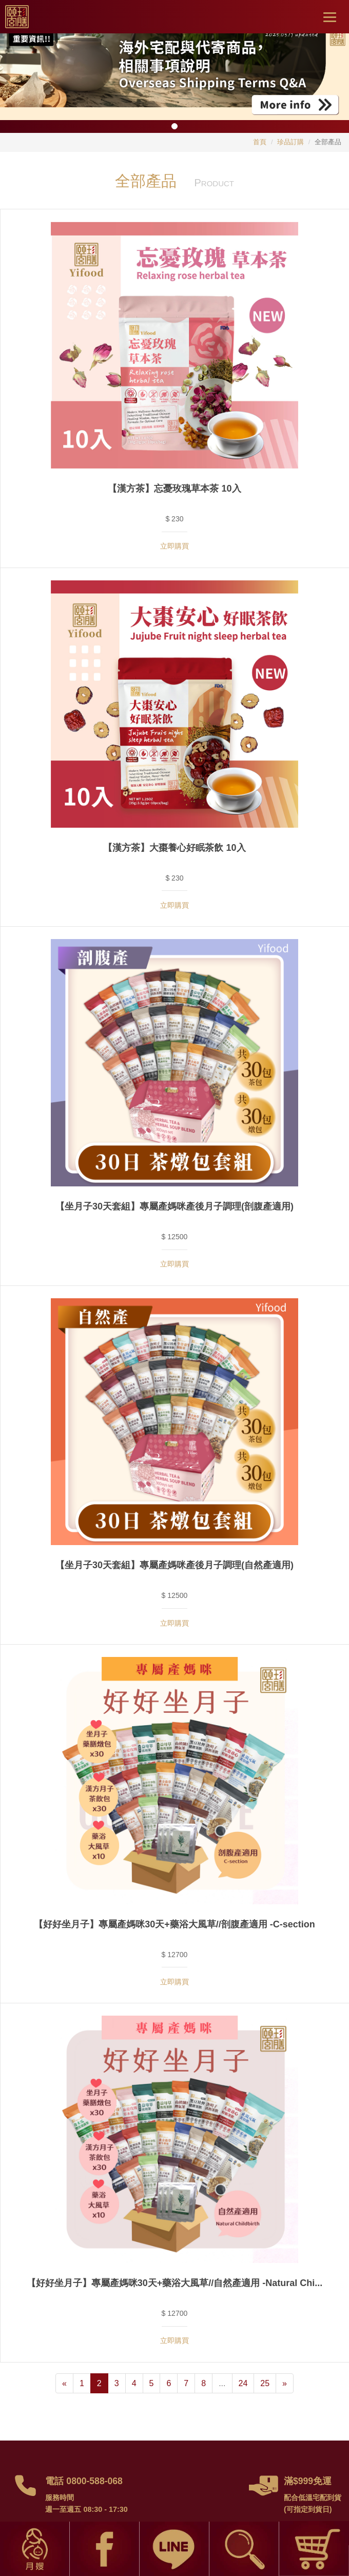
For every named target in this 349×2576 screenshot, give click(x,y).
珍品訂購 (290, 142)
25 (264, 2383)
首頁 (259, 142)
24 (243, 2383)
